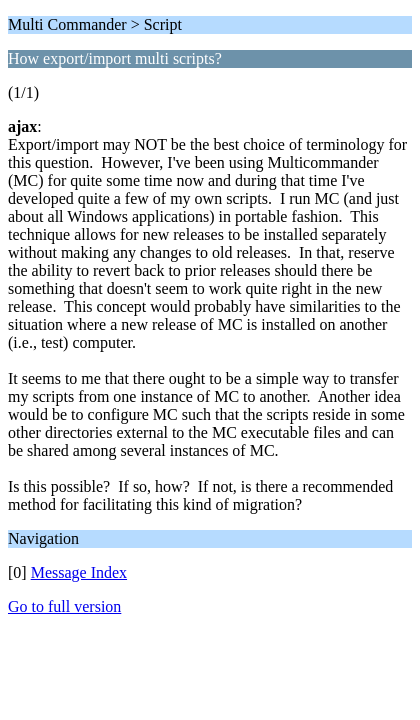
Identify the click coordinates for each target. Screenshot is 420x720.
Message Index (79, 572)
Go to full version (64, 606)
